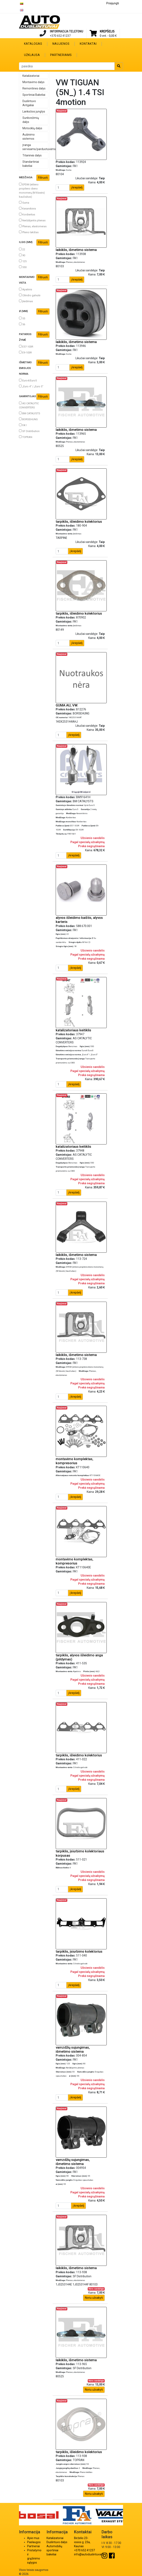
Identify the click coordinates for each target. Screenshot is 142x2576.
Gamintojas (34, 396)
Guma (24, 202)
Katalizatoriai (30, 75)
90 (22, 255)
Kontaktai (88, 43)
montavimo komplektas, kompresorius (74, 1461)
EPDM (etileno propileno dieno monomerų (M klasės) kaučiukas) (32, 190)
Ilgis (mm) (34, 242)
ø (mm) (34, 311)
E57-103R (26, 346)
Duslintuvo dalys (57, 2542)
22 (22, 249)
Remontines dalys (33, 88)
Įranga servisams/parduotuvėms (35, 147)
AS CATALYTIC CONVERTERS (29, 405)
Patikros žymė (34, 336)
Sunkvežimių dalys (30, 120)
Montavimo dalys (33, 82)
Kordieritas (27, 214)
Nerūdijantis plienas (32, 220)
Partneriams (61, 55)
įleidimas (26, 301)
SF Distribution (29, 431)
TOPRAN (25, 437)
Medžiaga (34, 178)
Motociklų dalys (32, 128)
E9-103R (25, 352)
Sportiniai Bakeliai (33, 94)
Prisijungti (112, 3)
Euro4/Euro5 (28, 380)
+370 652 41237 (84, 2550)
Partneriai (33, 2546)
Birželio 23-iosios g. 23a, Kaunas (82, 2542)
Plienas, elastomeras (33, 226)
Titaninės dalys (32, 155)
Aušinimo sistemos (28, 136)
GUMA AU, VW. (67, 705)
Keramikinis (27, 208)
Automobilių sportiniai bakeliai (54, 2550)
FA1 (23, 425)
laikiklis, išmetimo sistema (76, 250)
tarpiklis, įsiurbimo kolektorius (79, 1951)
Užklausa (32, 55)
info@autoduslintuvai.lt (89, 2554)
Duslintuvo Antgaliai (29, 103)
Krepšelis (107, 31)
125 (23, 261)
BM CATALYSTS (29, 413)
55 (22, 318)
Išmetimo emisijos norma (34, 367)
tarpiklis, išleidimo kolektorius (79, 521)
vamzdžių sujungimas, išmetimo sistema (73, 2049)
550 (23, 267)
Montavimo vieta (34, 279)
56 (22, 324)
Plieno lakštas (29, 232)
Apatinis (25, 289)
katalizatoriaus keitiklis (73, 1030)
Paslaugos (34, 2542)
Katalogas (33, 43)
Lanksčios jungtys (33, 111)
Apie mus (33, 2538)
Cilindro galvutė (29, 295)
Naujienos (61, 43)
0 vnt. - (108, 35)
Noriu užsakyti (94, 2297)
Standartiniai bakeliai (30, 163)
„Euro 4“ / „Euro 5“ (31, 386)
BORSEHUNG (28, 419)
